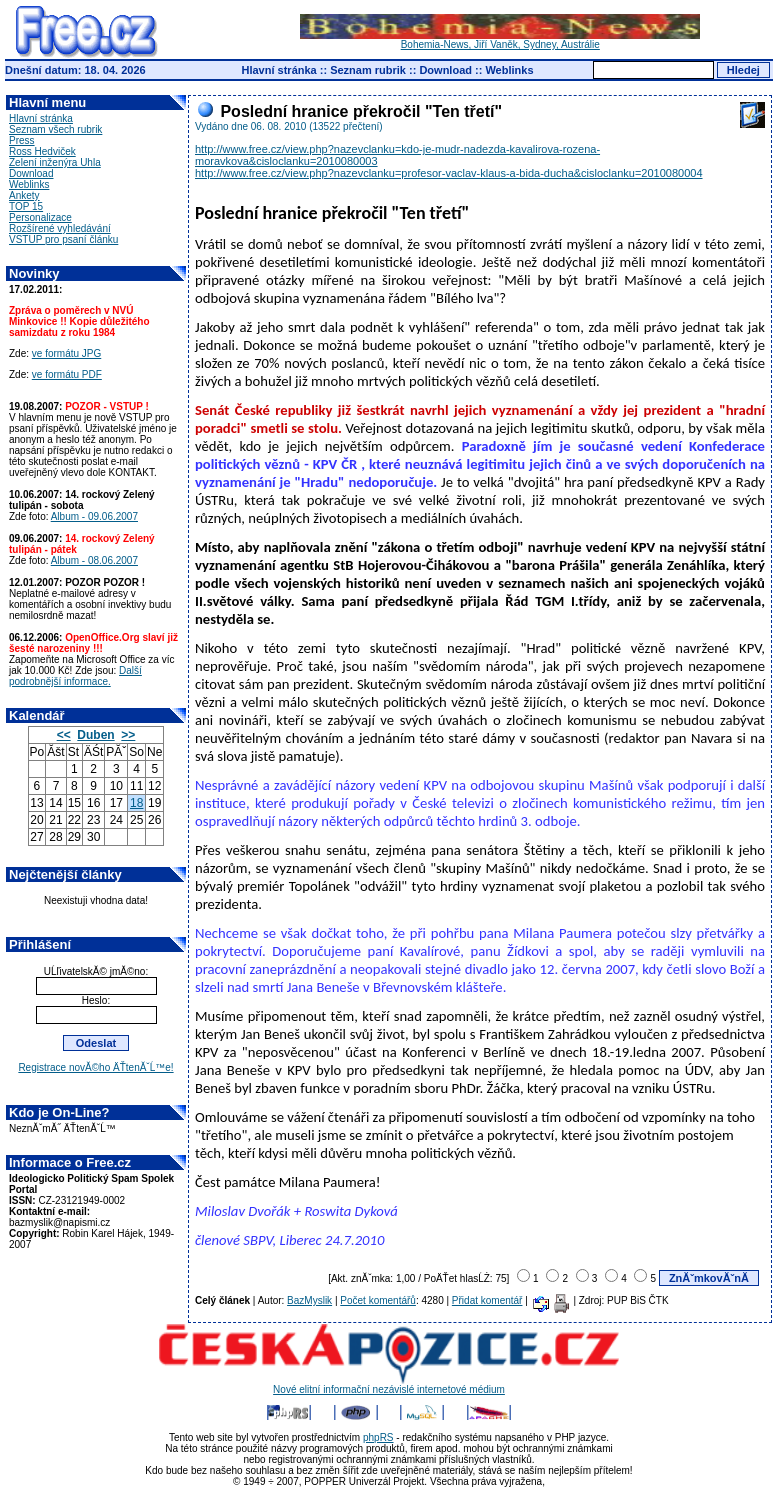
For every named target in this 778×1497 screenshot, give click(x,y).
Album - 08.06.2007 (94, 560)
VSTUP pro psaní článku (63, 239)
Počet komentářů (378, 1300)
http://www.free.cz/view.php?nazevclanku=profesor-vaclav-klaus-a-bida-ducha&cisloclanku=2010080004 (449, 173)
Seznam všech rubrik (55, 129)
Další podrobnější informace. (75, 676)
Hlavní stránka (279, 70)
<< (64, 735)
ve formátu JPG (66, 353)
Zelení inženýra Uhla (55, 162)
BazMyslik (309, 1300)
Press (22, 140)
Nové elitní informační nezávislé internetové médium (389, 1385)
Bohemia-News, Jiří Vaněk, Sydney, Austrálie (500, 40)
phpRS (378, 1437)
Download (445, 70)
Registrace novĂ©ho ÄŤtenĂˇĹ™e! (95, 1067)
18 (136, 803)
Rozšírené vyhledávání (60, 228)
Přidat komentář (487, 1300)
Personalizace (40, 217)
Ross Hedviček (42, 151)
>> (128, 735)
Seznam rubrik (368, 70)
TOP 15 (26, 206)
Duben (95, 735)
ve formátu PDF (67, 374)
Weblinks (509, 70)
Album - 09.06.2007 (94, 516)
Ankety (24, 195)
